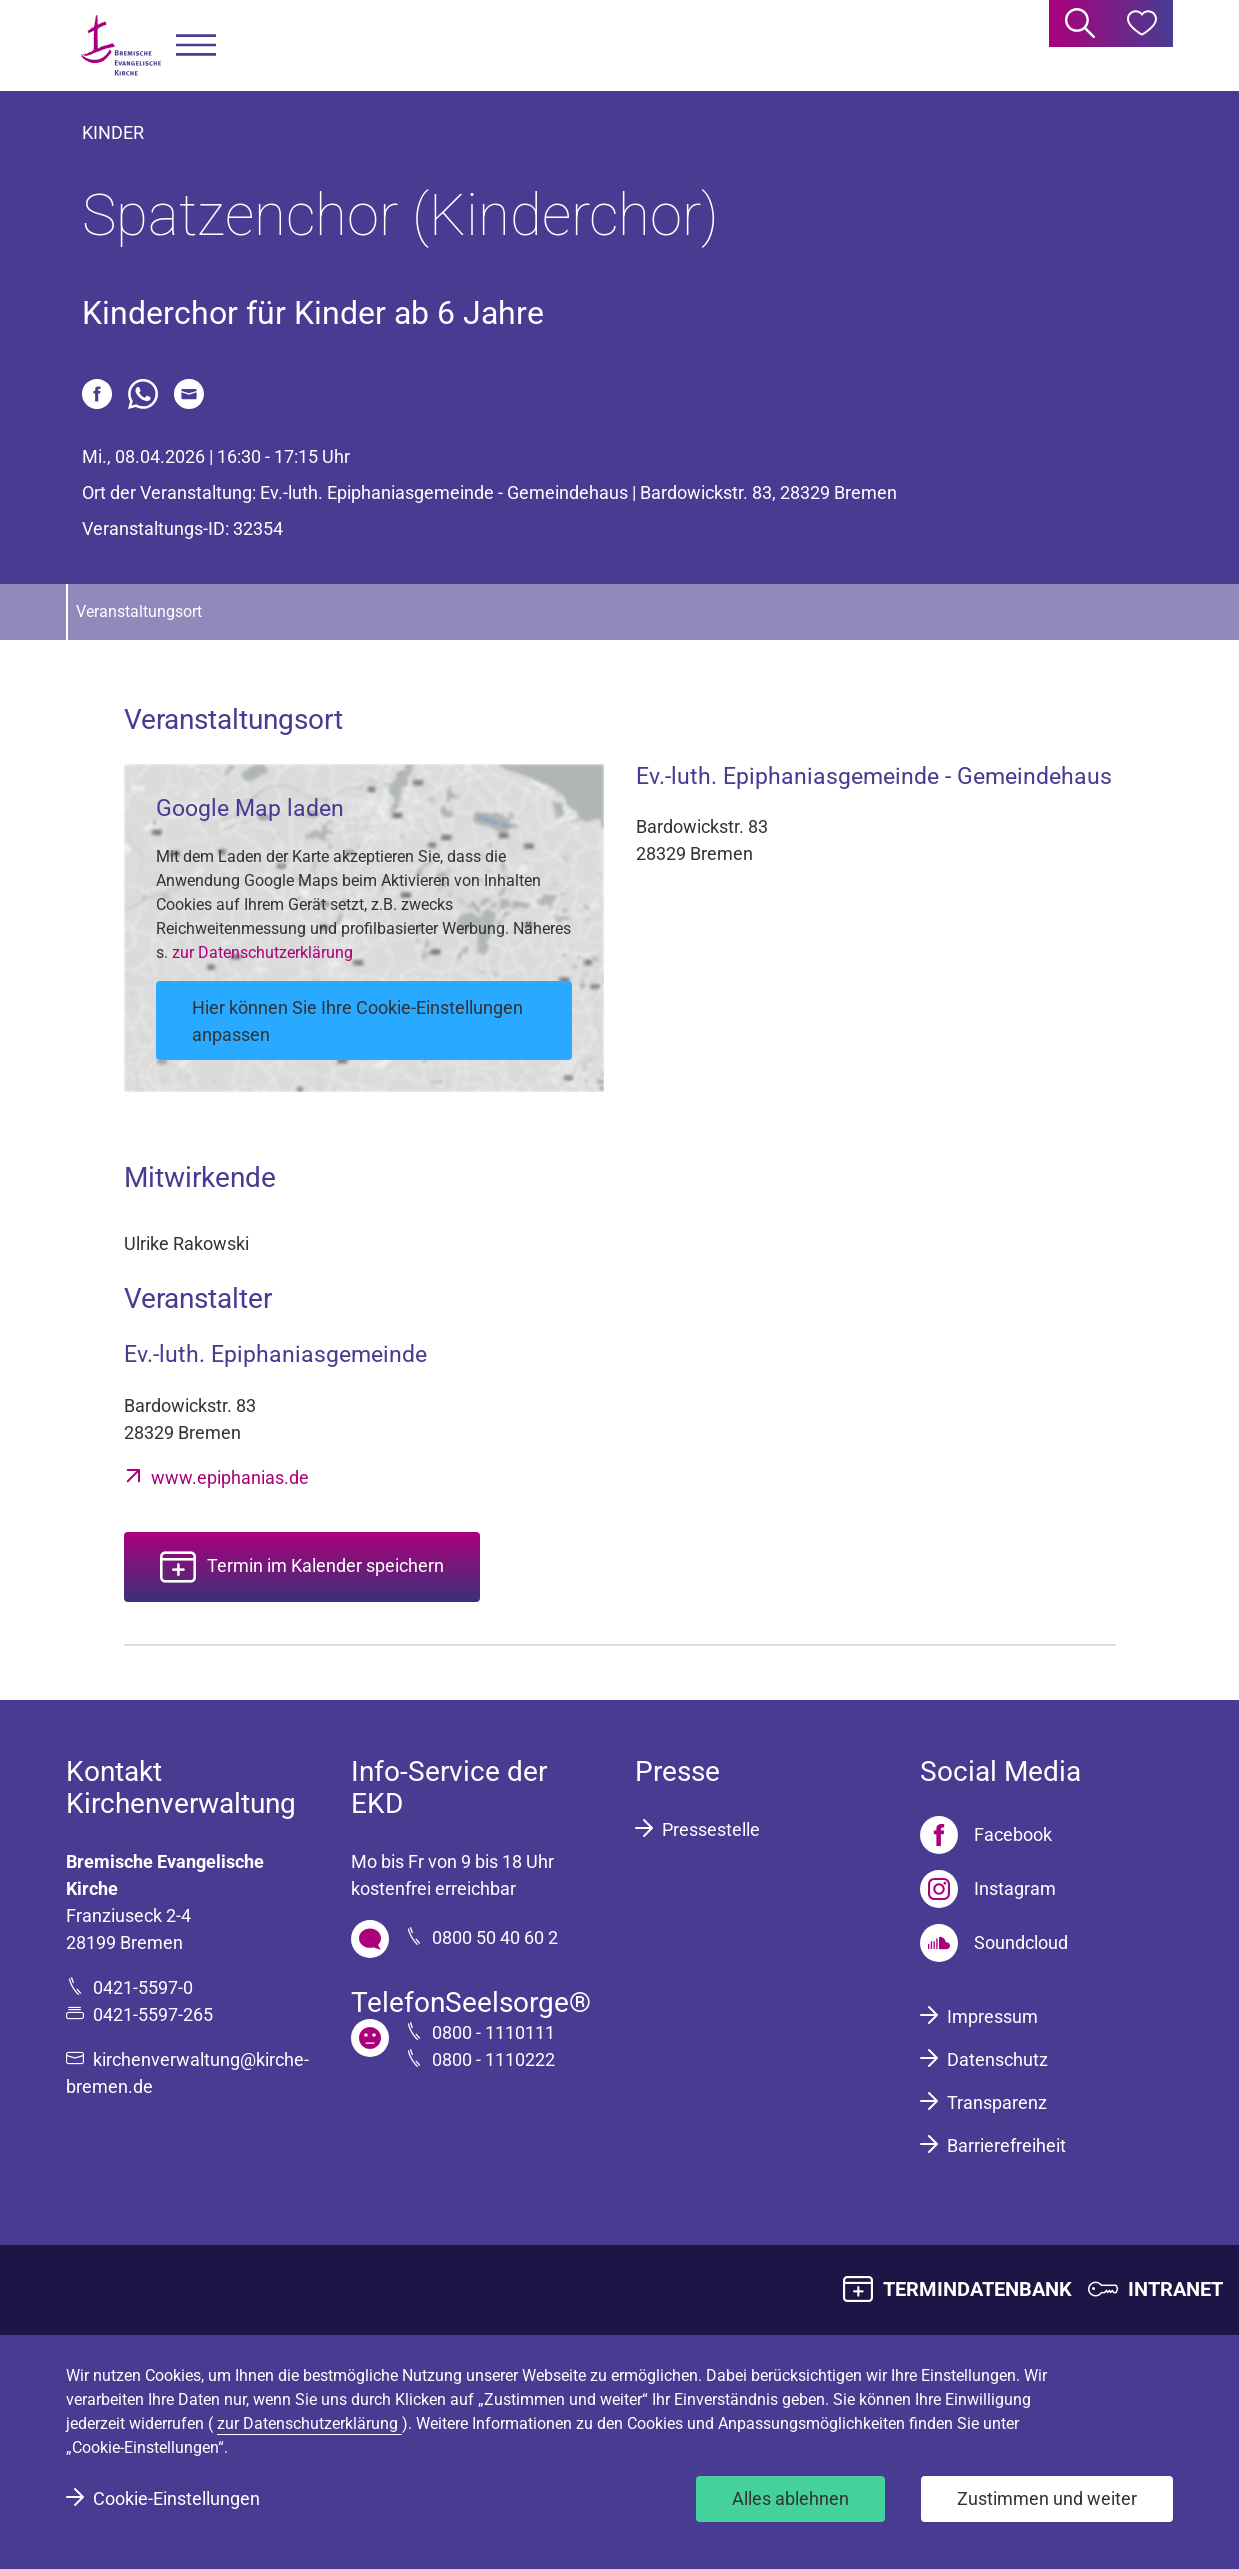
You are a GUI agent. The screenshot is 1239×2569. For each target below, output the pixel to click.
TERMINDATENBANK (977, 2289)
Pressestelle (711, 1829)
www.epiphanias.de (230, 1477)
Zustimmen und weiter (1047, 2498)
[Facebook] (986, 1835)
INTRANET (1175, 2289)
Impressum (992, 2016)
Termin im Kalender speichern (325, 1565)
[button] (196, 45)
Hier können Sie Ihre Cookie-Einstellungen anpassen (357, 1021)
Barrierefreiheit (1006, 2145)
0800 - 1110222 (493, 2059)
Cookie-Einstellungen (176, 2498)
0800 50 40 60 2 (495, 1937)
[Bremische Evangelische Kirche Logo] (121, 45)
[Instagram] (988, 1889)
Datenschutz (997, 2059)
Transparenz (997, 2102)
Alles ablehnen (790, 2498)
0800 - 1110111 (493, 2032)
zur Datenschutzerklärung (262, 952)
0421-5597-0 (143, 1987)
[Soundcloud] (994, 1943)
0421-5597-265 (153, 2014)
